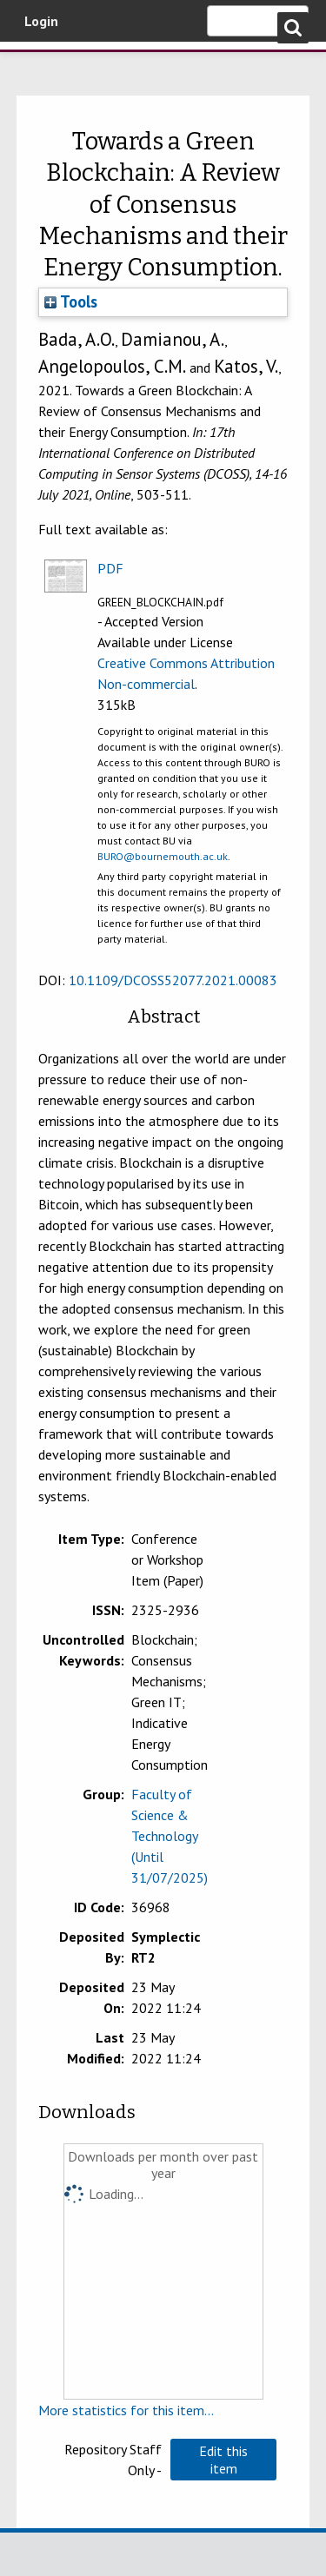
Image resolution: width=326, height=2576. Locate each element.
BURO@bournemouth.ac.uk (162, 856)
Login (41, 21)
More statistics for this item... (126, 2410)
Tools (70, 301)
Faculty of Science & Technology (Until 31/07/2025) (169, 1835)
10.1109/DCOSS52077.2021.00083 (173, 980)
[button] (223, 2459)
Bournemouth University (39, 65)
